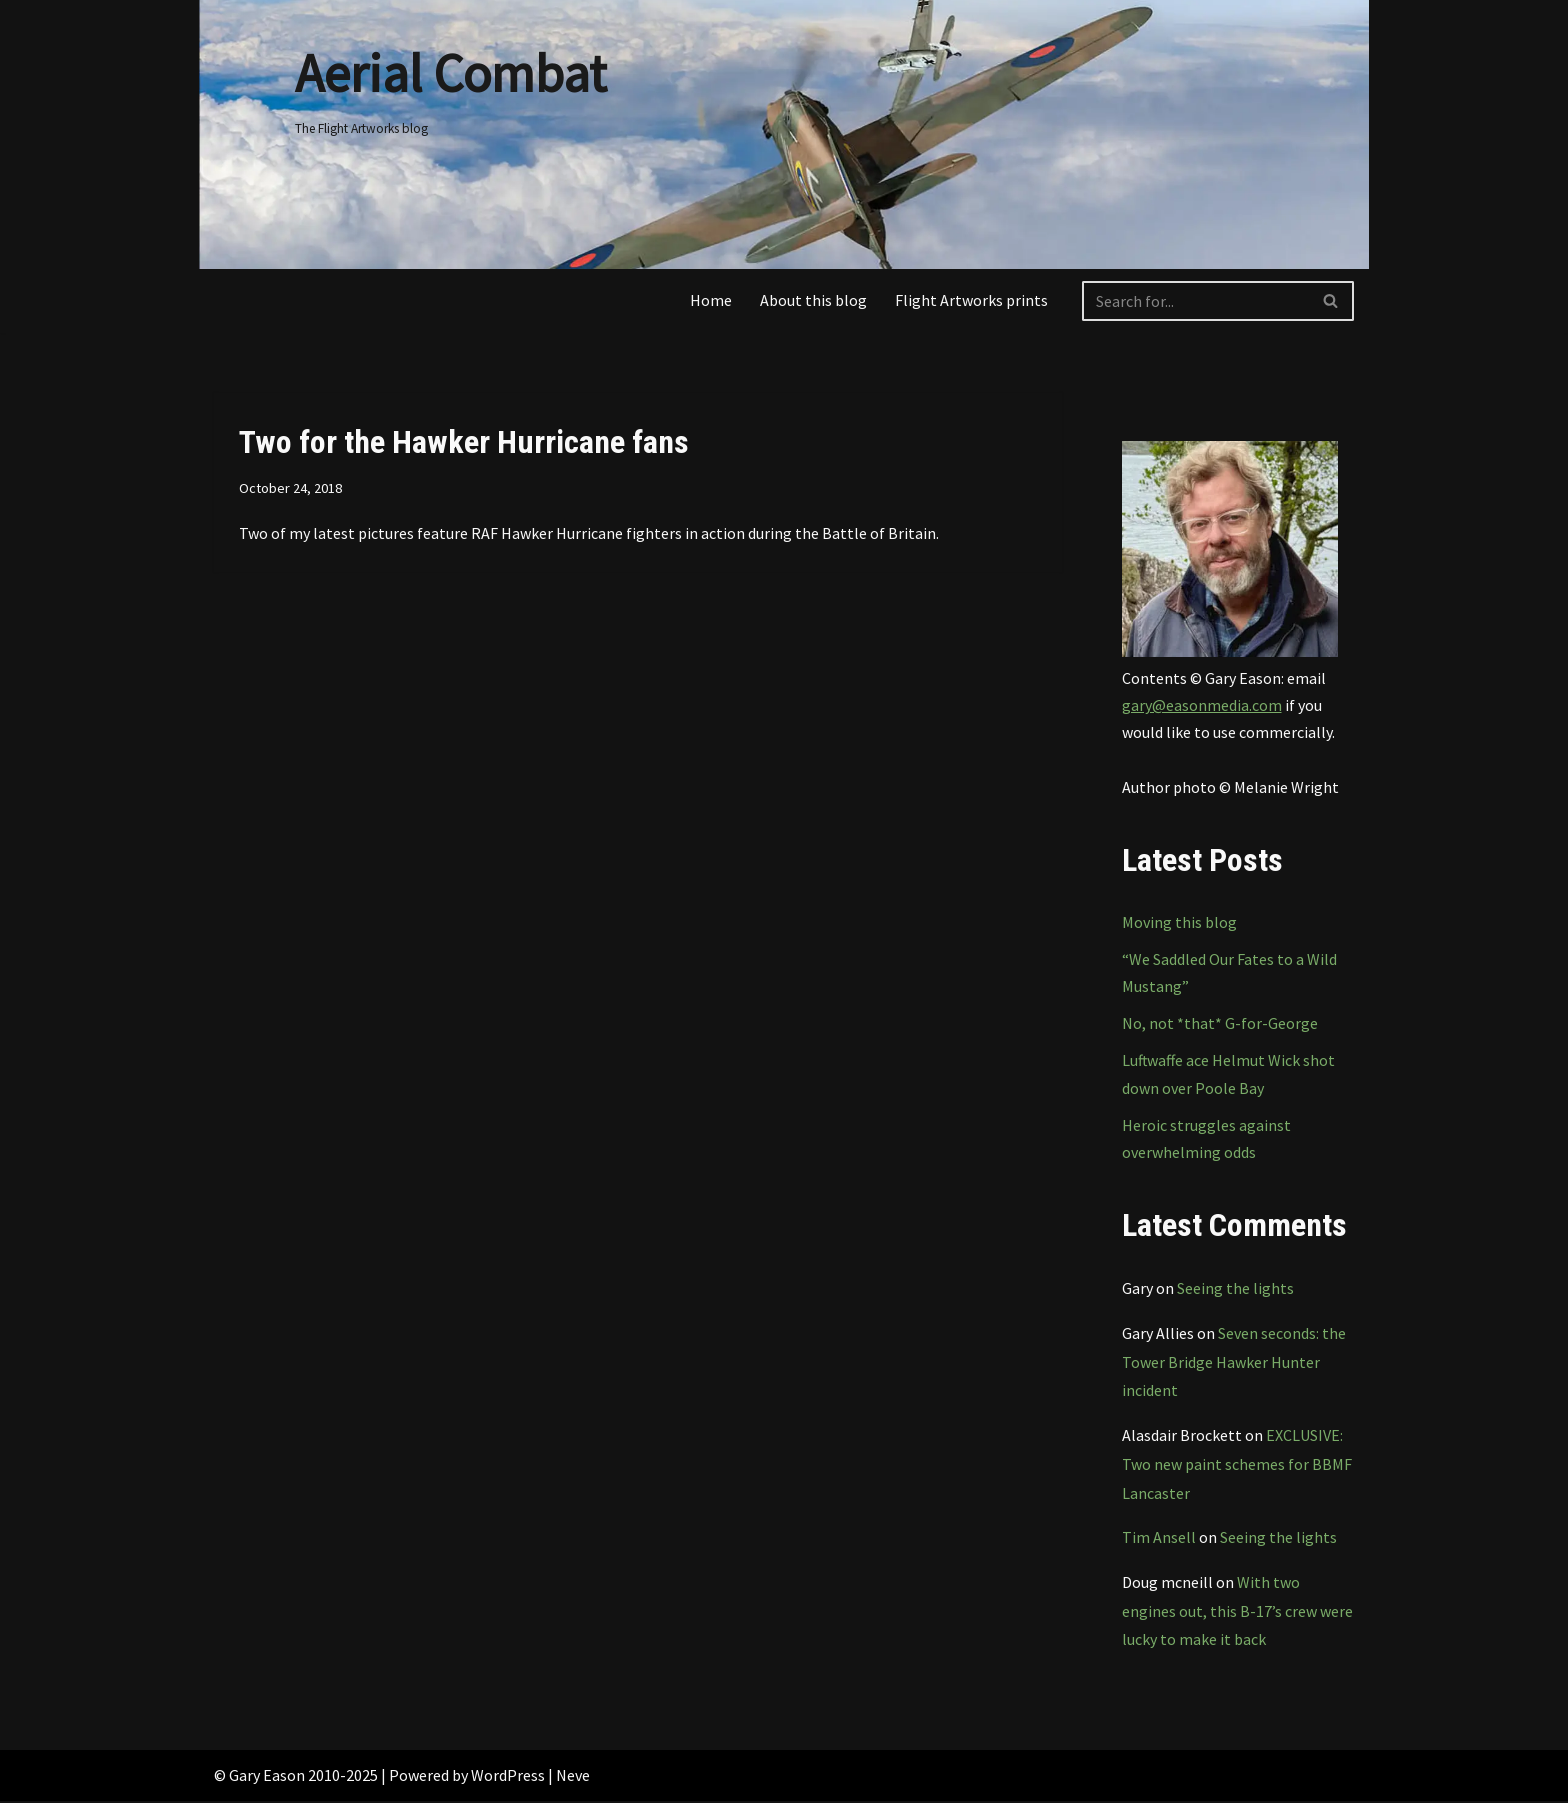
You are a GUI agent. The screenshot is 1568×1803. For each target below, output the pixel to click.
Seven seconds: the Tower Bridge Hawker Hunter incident (1234, 1363)
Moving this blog (1179, 923)
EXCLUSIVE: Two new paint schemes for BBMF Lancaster (1237, 1466)
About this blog (813, 300)
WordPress (508, 1777)
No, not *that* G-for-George (1220, 1024)
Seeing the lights (1235, 1289)
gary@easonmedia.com (1202, 705)
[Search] (1195, 301)
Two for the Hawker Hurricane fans (464, 442)
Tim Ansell (1159, 1539)
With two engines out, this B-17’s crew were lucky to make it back (1237, 1613)
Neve (573, 1777)
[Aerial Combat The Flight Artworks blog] (450, 84)
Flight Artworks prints (971, 300)
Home (711, 300)
